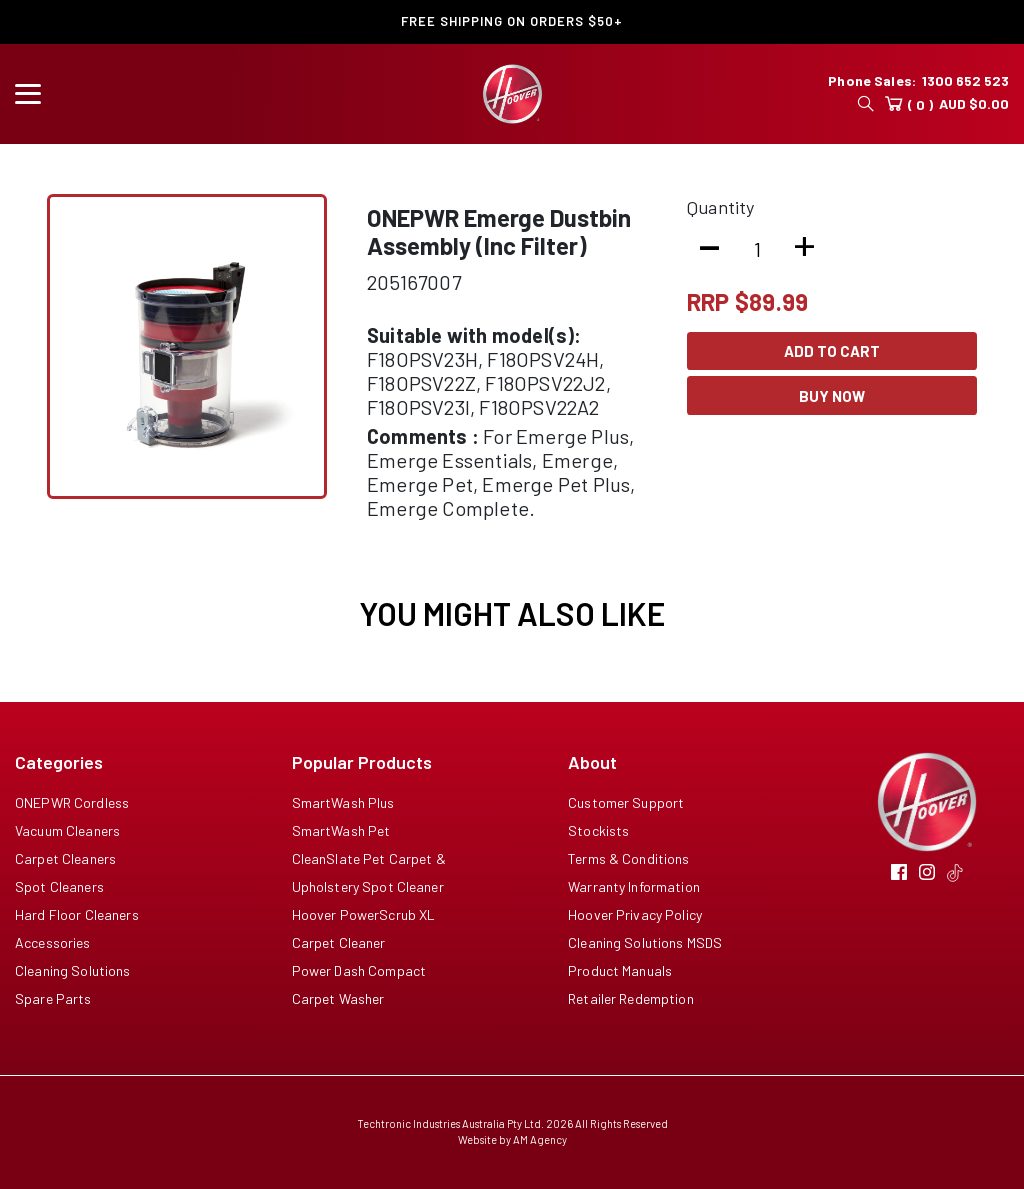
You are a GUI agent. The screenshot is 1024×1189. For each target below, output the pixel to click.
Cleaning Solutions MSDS (645, 942)
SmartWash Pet (341, 830)
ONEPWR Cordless (72, 802)
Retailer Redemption (631, 998)
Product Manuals (620, 970)
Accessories (53, 942)
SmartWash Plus (343, 802)
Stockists (598, 830)
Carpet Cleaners (65, 858)
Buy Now (832, 396)
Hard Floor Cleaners (77, 914)
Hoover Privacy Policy (635, 914)
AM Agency (540, 1139)
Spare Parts (53, 998)
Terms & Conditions (629, 858)
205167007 (414, 282)
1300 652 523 (965, 80)
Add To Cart (832, 351)
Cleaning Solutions (73, 970)
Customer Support (626, 802)
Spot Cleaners (59, 886)
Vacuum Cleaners (67, 830)
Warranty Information (634, 886)
